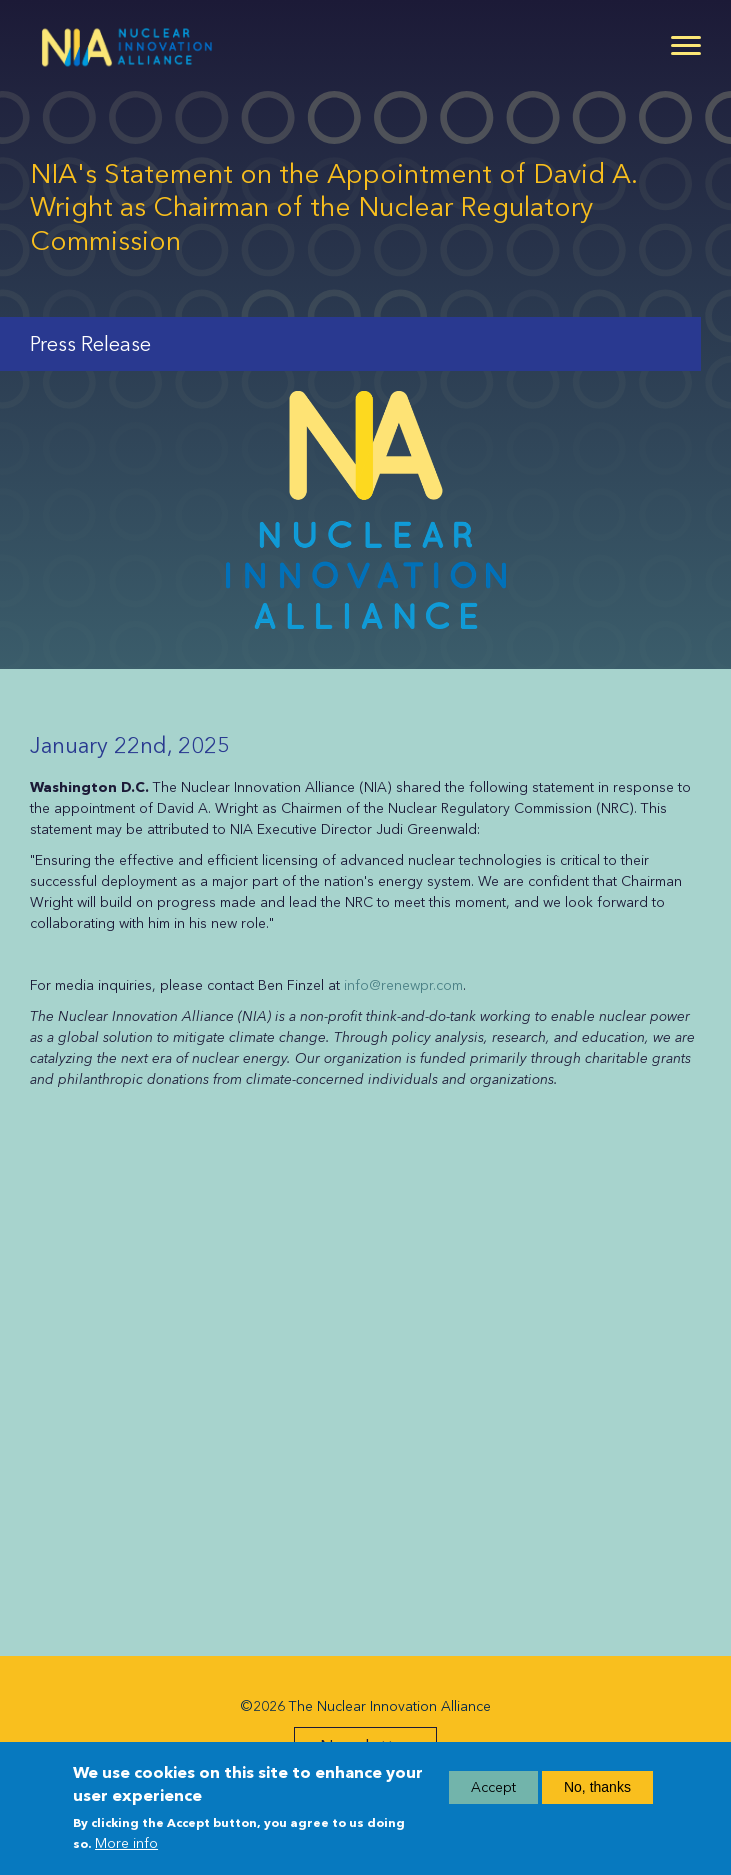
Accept (493, 1787)
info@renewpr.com (403, 985)
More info (126, 1843)
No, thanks (597, 1787)
